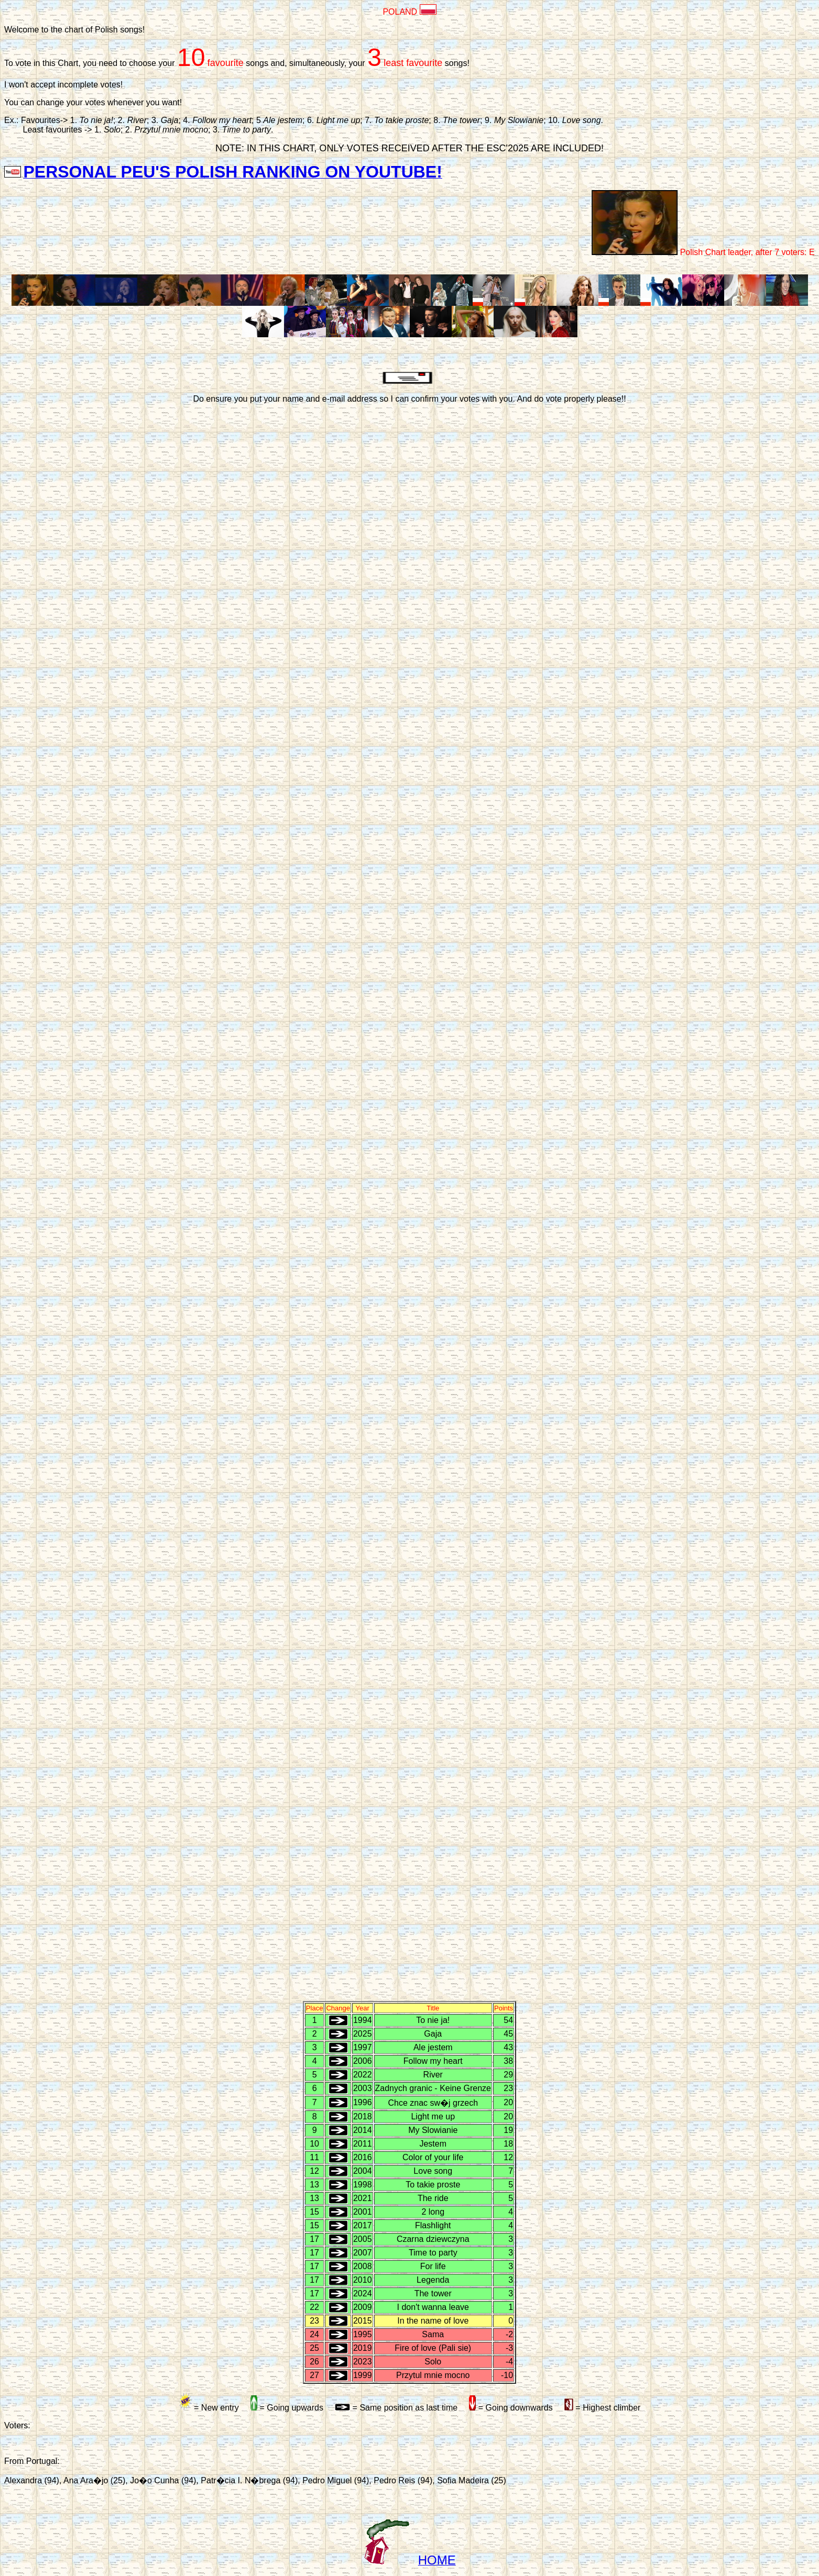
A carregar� (409, 1202)
